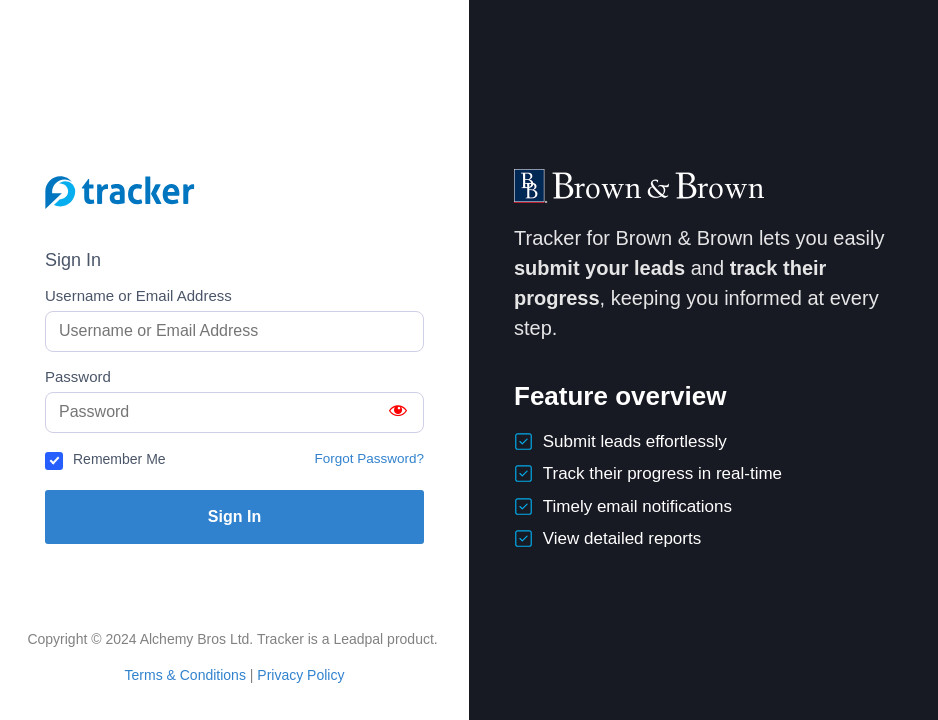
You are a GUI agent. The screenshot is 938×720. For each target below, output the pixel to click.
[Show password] (398, 412)
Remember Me (119, 459)
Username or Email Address (138, 295)
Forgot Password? (369, 458)
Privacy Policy (300, 675)
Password (78, 376)
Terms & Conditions (185, 675)
